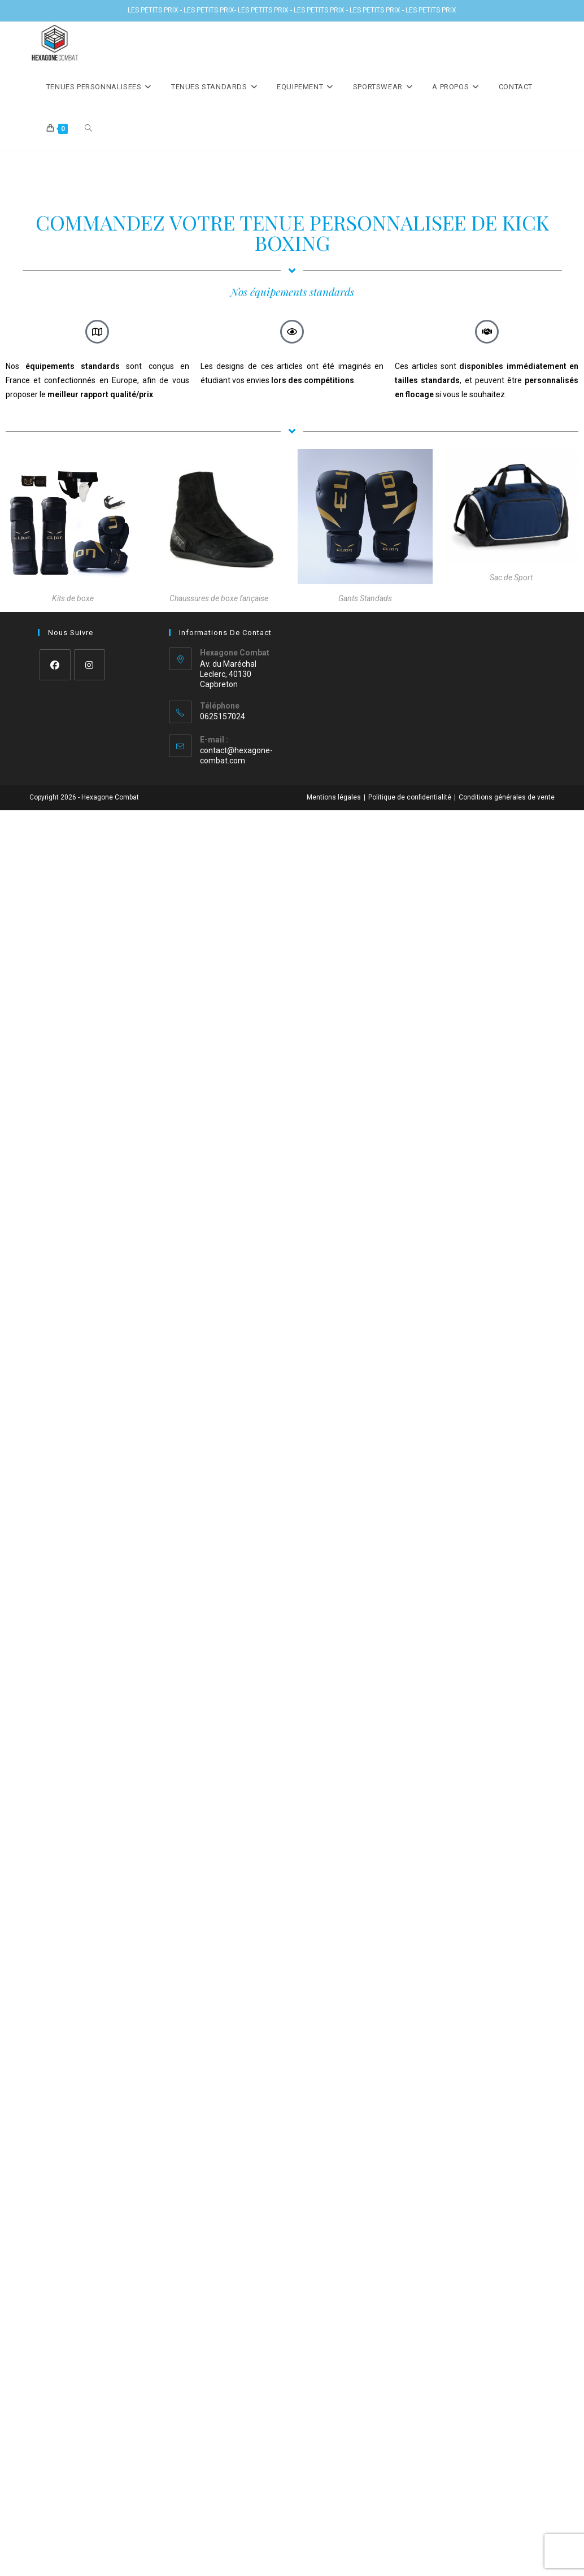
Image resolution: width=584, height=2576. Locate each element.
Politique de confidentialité (409, 797)
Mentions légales (334, 797)
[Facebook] (55, 664)
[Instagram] (89, 664)
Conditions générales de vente (507, 797)
